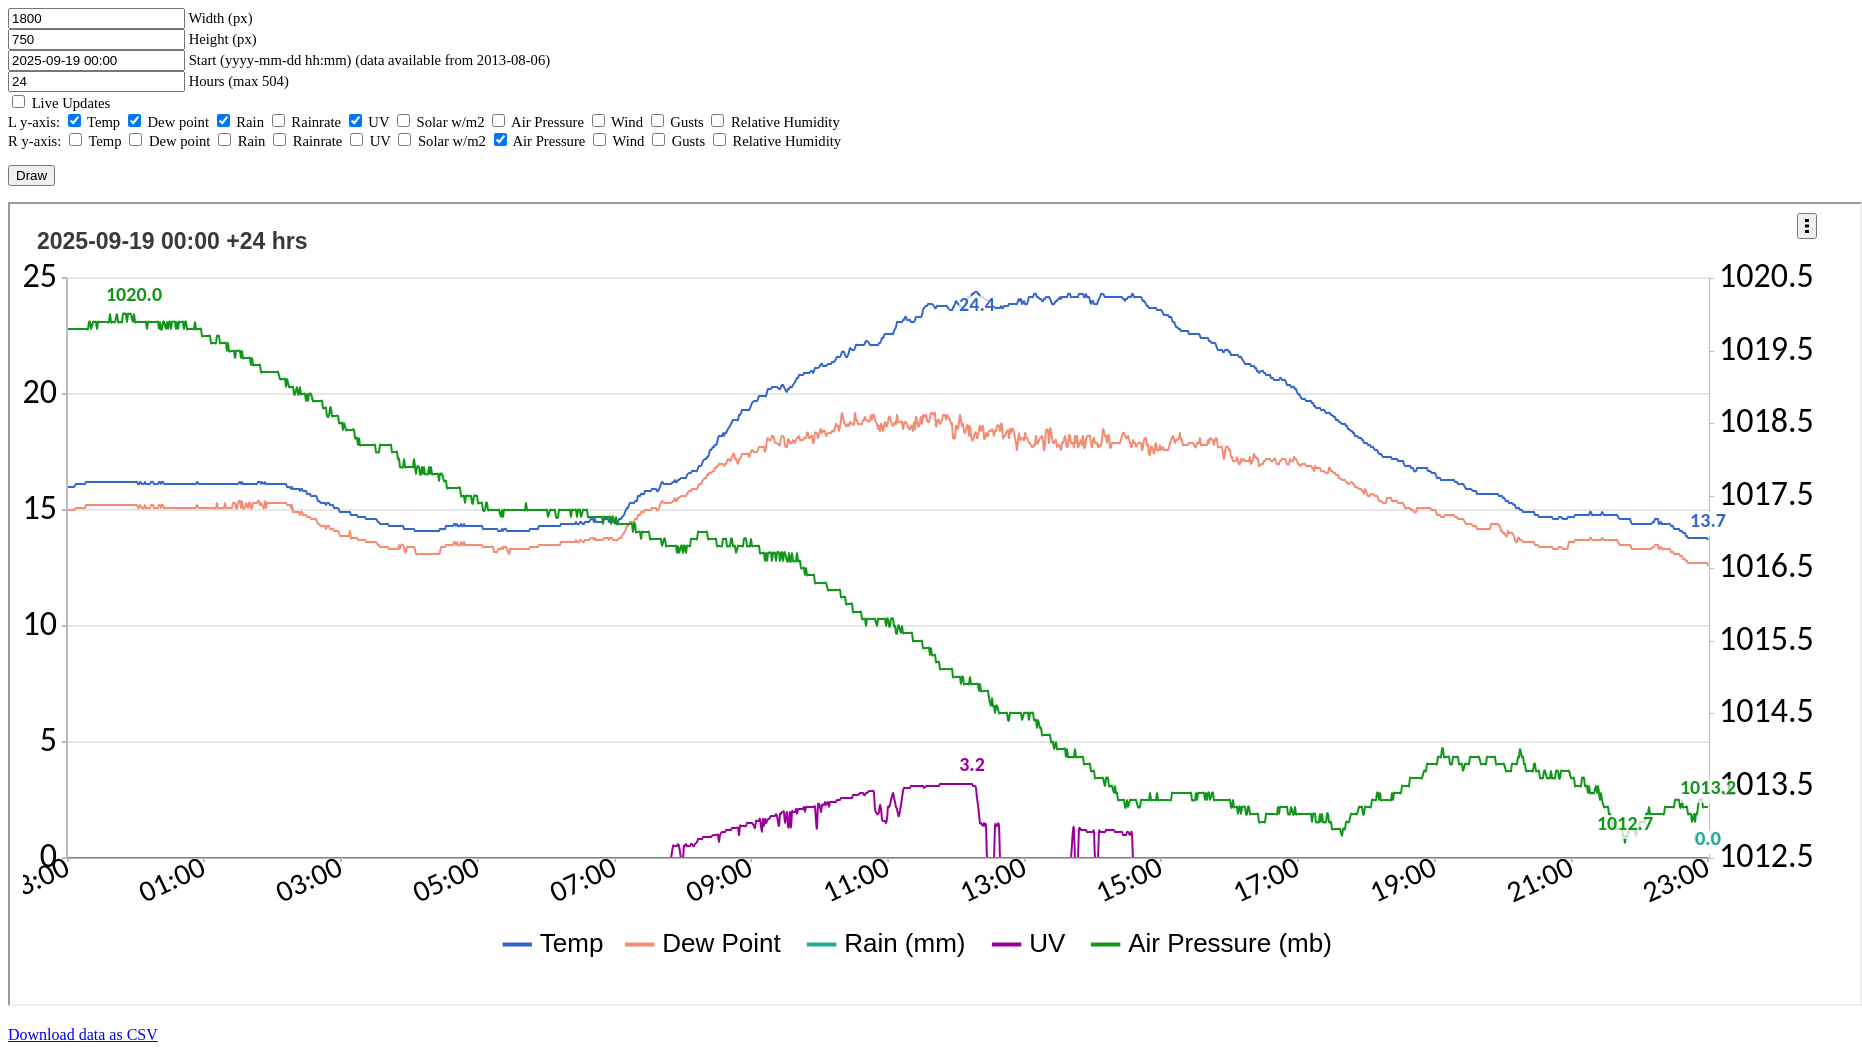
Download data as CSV (83, 1034)
